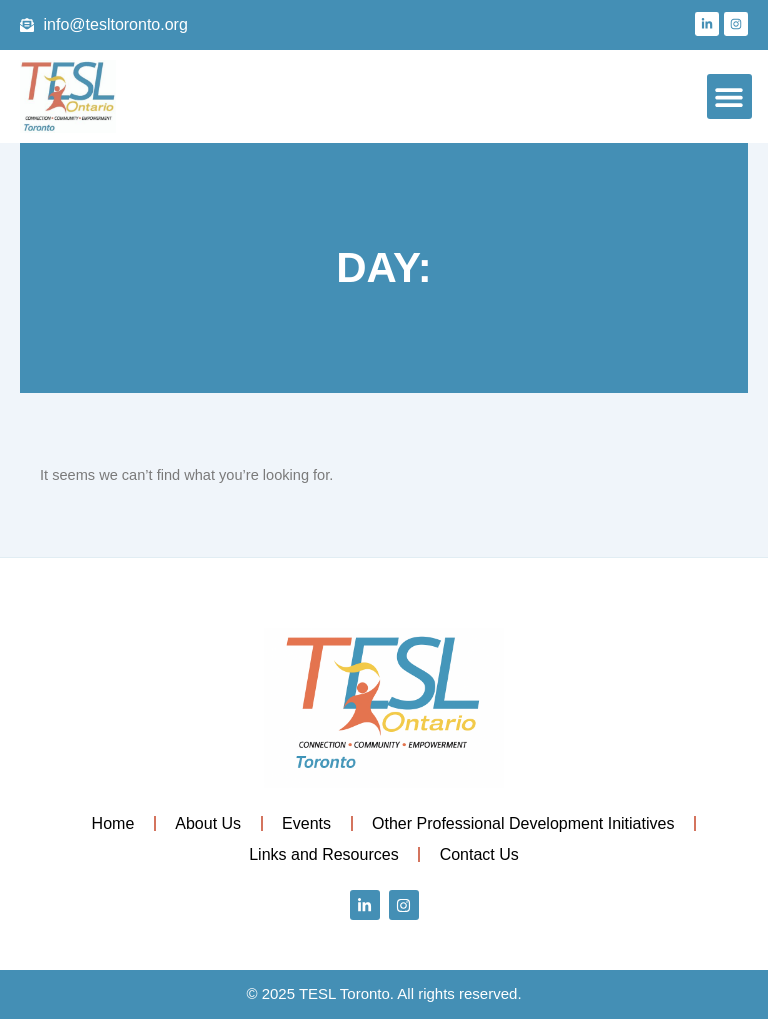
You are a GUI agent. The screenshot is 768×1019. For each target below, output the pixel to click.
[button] (729, 96)
